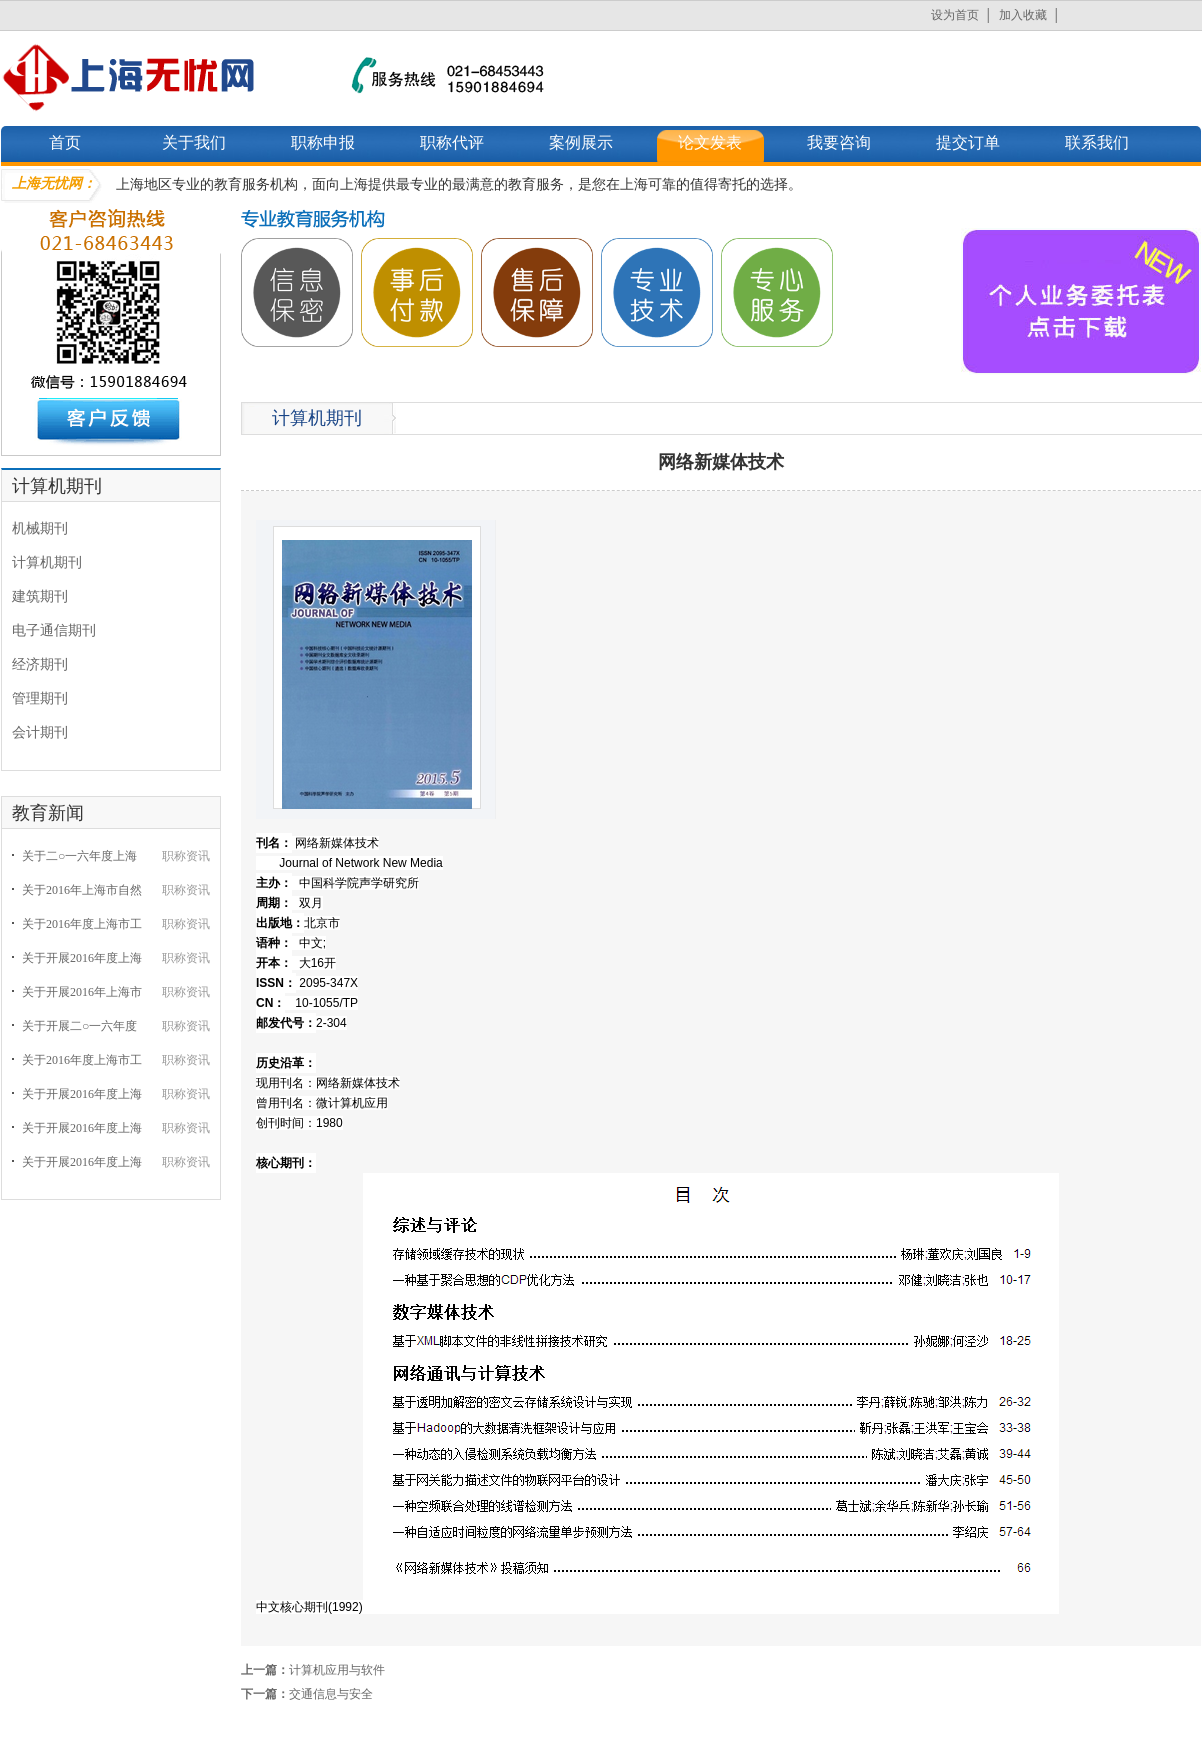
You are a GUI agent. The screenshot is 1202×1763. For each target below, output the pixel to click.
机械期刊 (40, 528)
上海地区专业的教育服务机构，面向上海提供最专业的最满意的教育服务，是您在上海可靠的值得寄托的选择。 (459, 184)
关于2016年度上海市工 (82, 924)
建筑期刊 (40, 596)
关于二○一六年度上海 (79, 856)
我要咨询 (839, 142)
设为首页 (955, 15)
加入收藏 (1023, 15)
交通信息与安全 (331, 1694)
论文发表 (710, 142)
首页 (65, 142)
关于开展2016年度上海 (82, 958)
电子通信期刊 (54, 630)
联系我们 (1097, 142)
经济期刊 (40, 664)
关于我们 (194, 142)
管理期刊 (40, 698)
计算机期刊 (47, 562)
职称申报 (323, 142)
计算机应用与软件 (337, 1670)
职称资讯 (186, 856)
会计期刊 (40, 732)
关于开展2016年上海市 (82, 992)
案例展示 (581, 142)
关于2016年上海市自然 (82, 890)
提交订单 (968, 142)
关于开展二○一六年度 (79, 1026)
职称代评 (452, 142)
